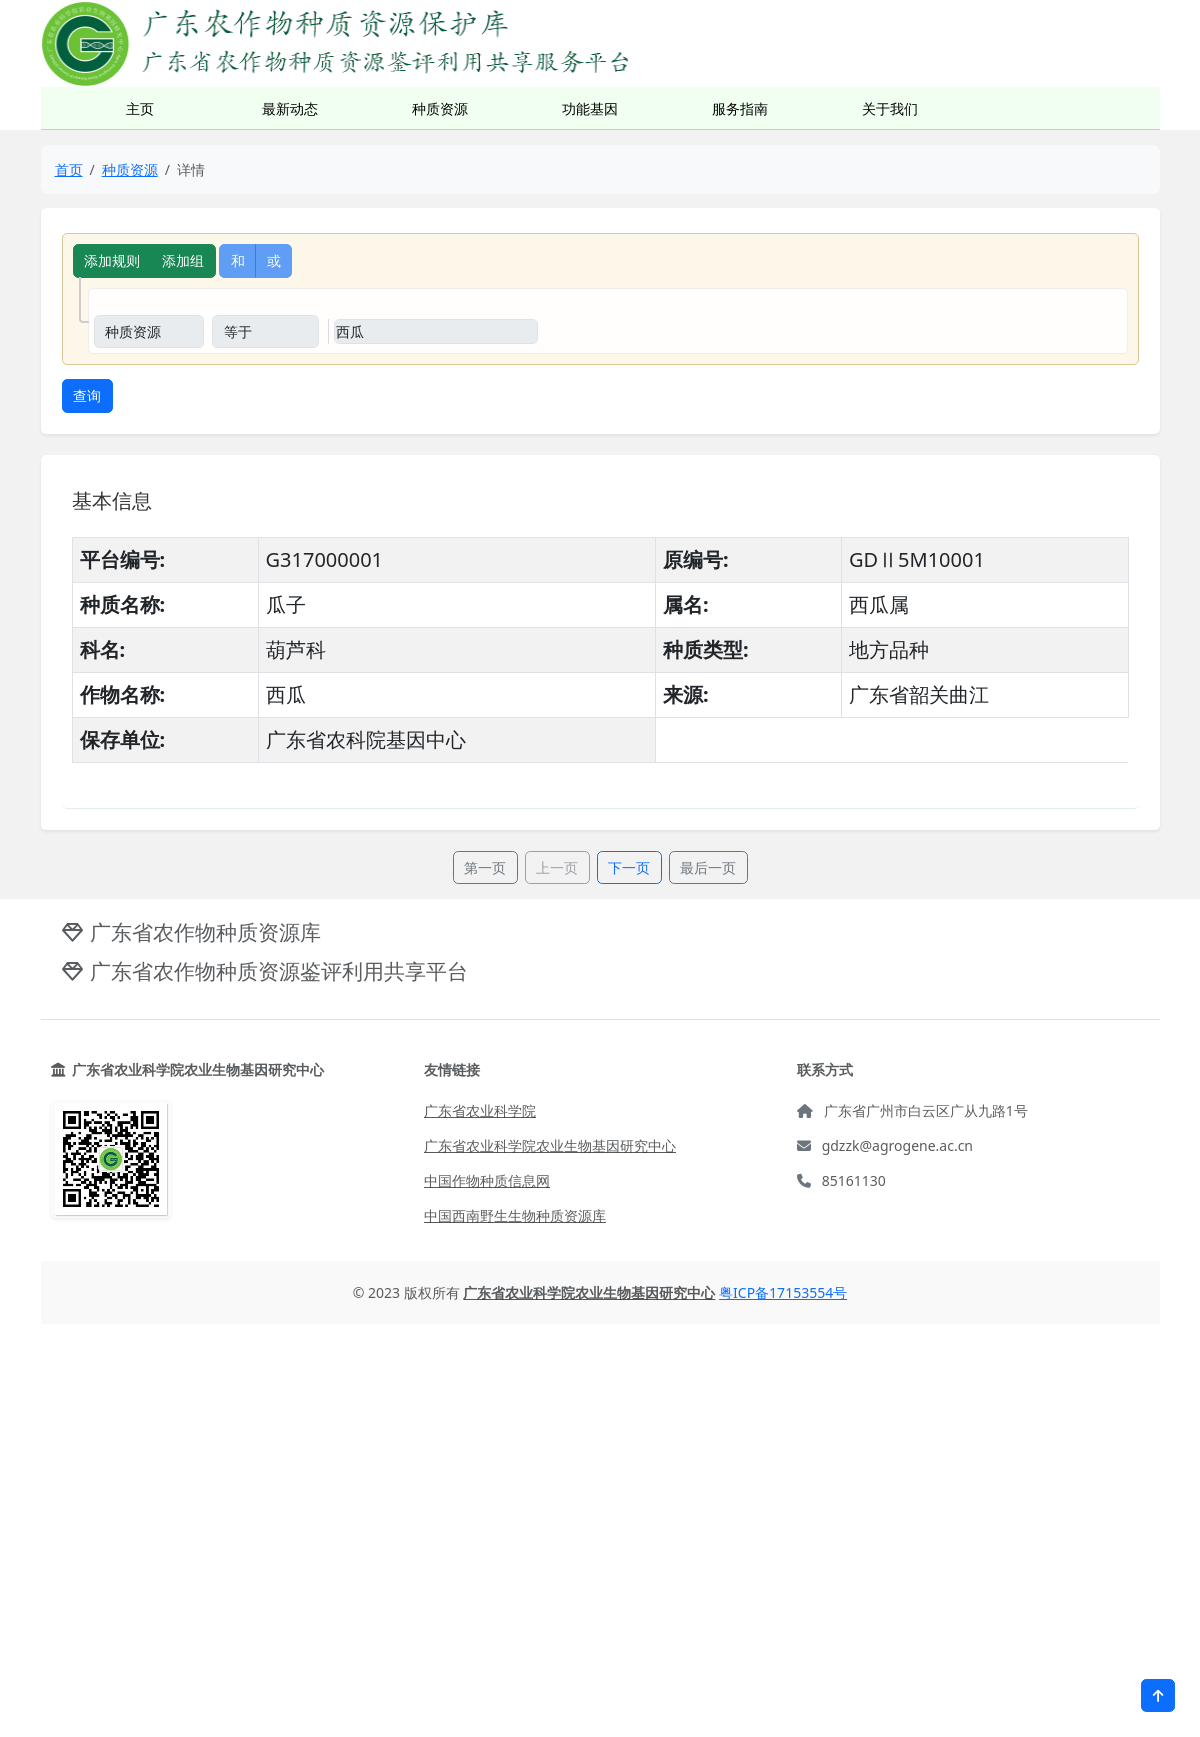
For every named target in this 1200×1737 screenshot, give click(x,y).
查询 (87, 395)
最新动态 (290, 108)
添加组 (183, 260)
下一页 (629, 867)
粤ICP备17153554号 (783, 1292)
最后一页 (708, 867)
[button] (1158, 1696)
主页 (140, 108)
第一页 (485, 867)
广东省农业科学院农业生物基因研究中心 (550, 1145)
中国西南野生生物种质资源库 (515, 1215)
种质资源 (440, 108)
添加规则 (112, 260)
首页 (69, 169)
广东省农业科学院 (480, 1110)
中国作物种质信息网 (487, 1180)
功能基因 (590, 108)
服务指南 (740, 108)
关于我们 (890, 108)
